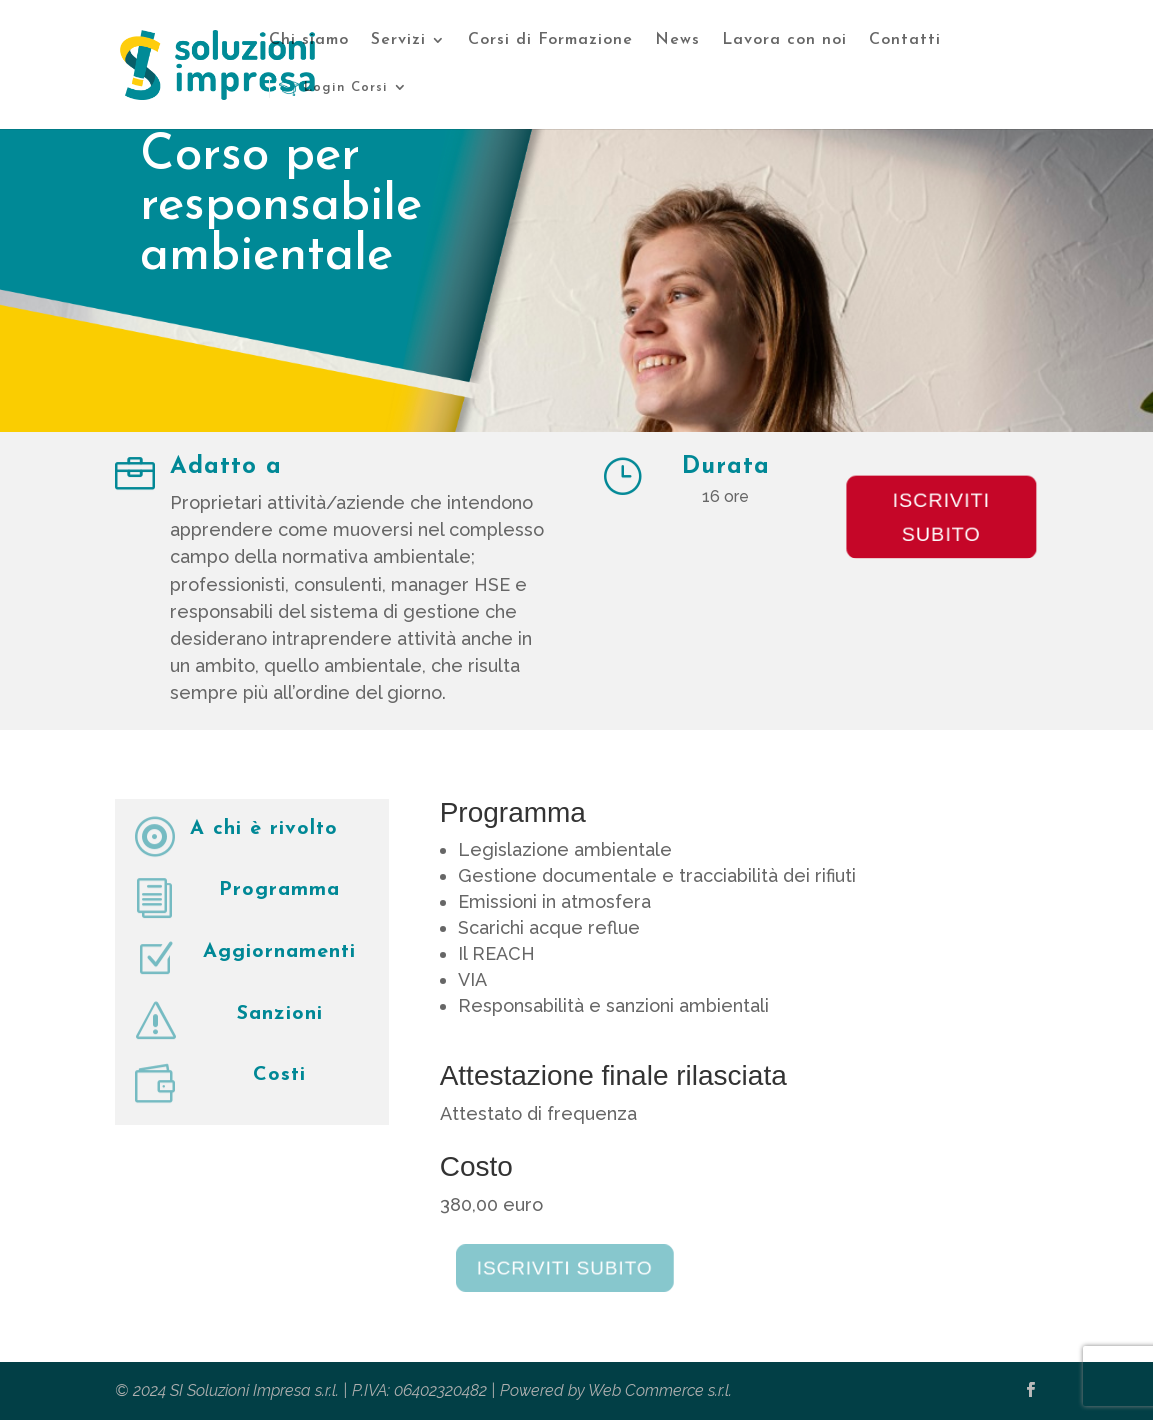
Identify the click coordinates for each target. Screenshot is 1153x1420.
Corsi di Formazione (550, 40)
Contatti (905, 40)
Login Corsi (333, 88)
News (677, 40)
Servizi (398, 40)
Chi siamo (309, 40)
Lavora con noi (784, 40)
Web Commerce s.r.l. (660, 1390)
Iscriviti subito (941, 516)
